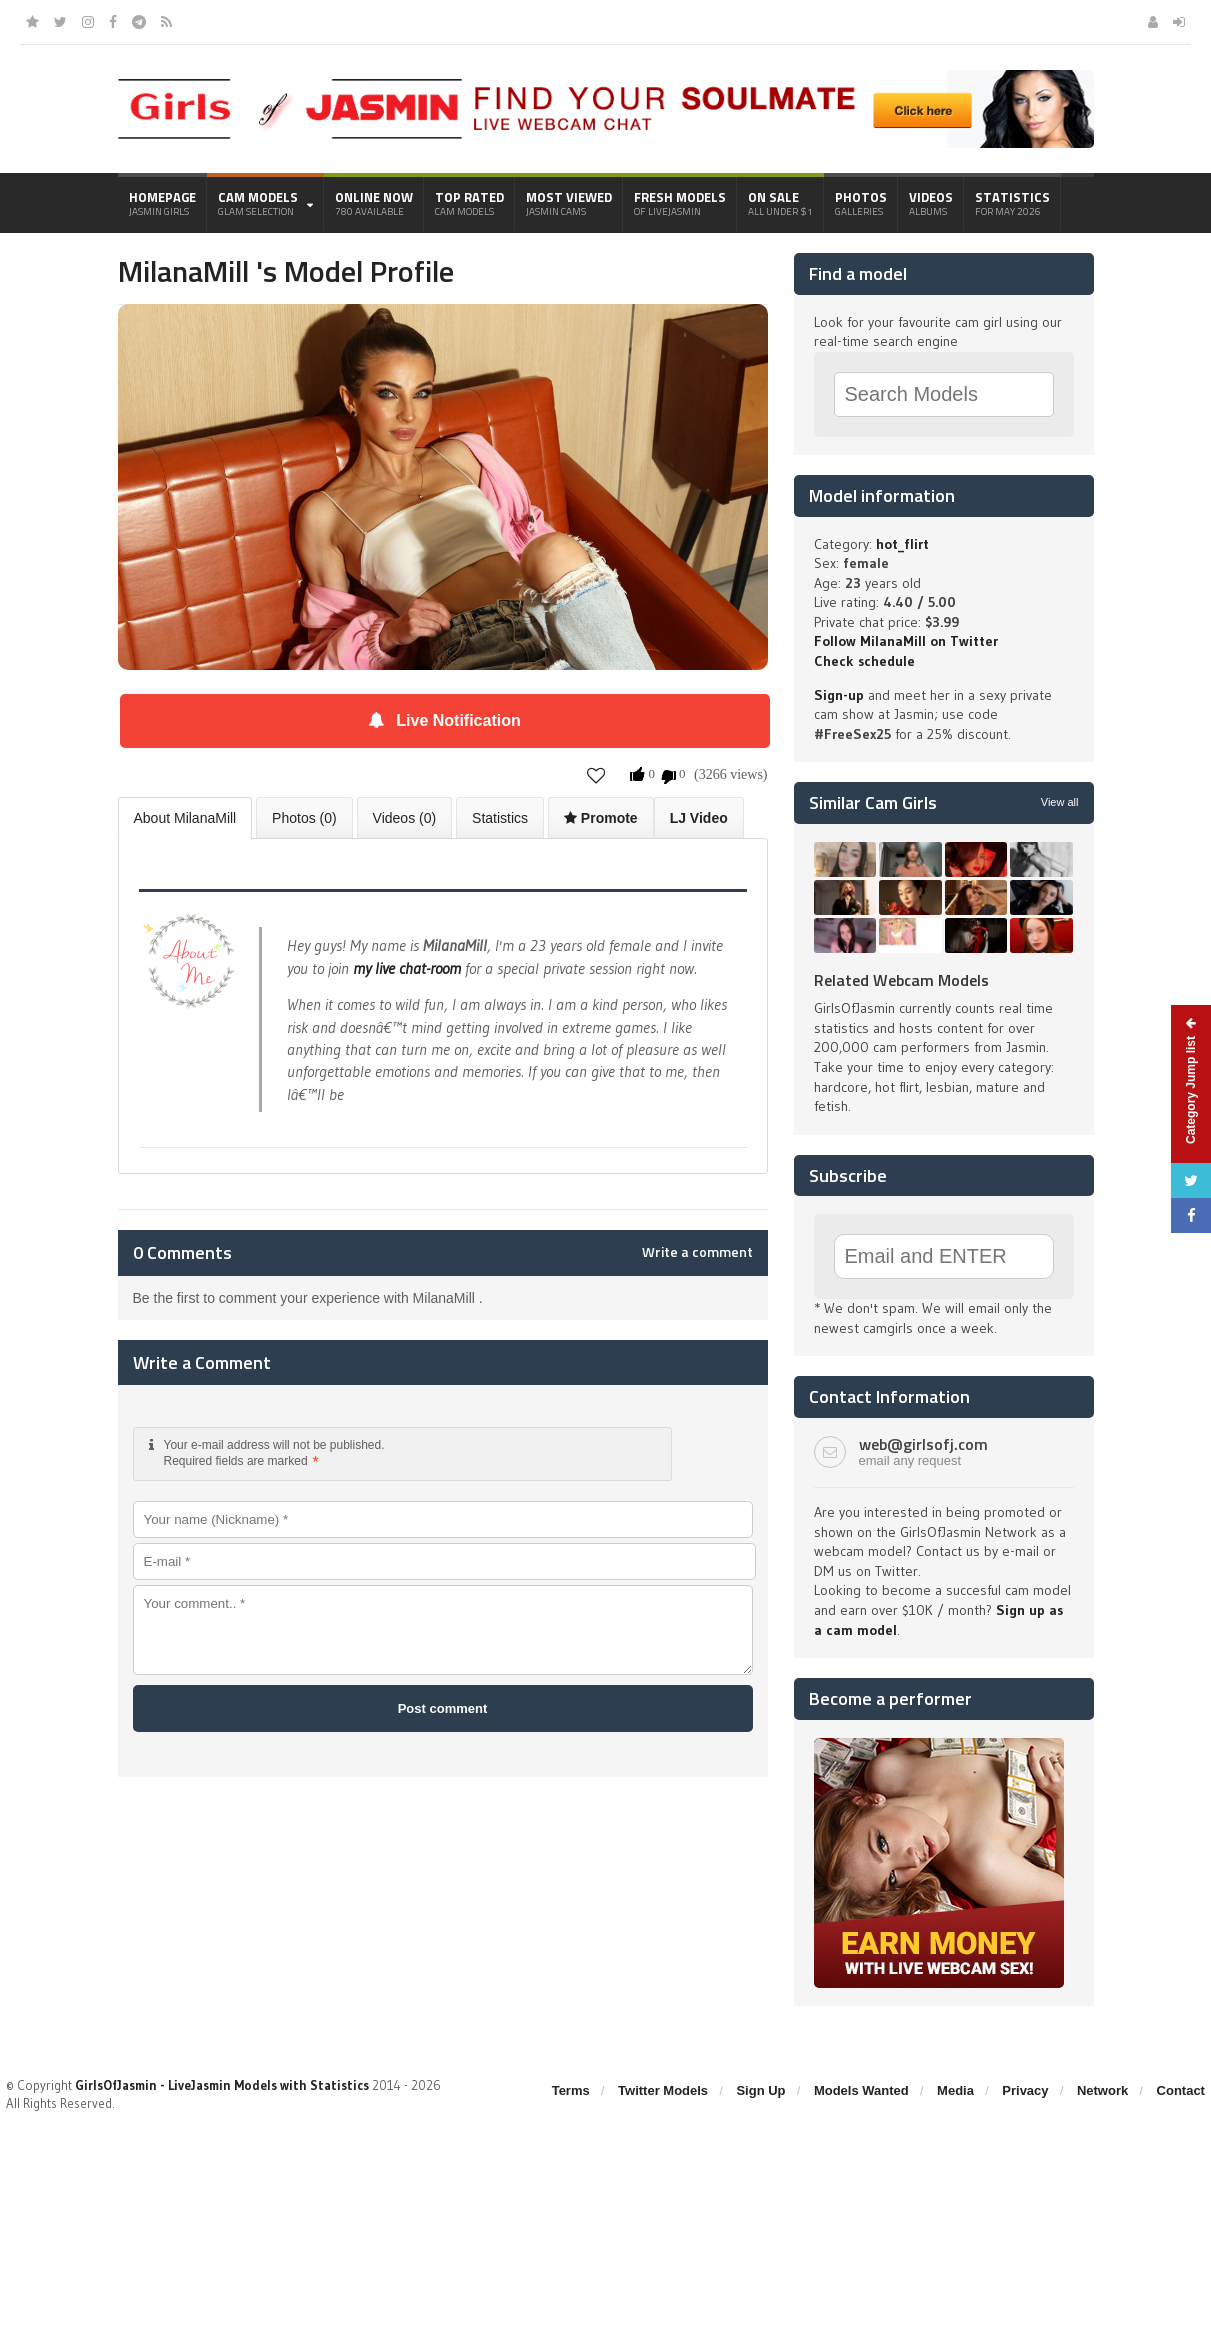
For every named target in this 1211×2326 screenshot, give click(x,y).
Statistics (1012, 203)
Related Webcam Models (901, 980)
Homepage (162, 203)
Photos (861, 203)
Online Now (374, 203)
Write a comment (697, 1252)
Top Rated (469, 203)
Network (1102, 2090)
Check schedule (864, 661)
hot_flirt (902, 544)
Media (955, 2090)
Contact (1181, 2090)
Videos (931, 203)
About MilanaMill (185, 818)
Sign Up (760, 2090)
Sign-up (839, 695)
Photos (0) (304, 818)
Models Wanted (861, 2090)
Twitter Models (663, 2090)
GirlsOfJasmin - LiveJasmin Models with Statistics (222, 2085)
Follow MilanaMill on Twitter (906, 641)
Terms (571, 2090)
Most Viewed (569, 203)
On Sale (780, 203)
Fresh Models (680, 203)
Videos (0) (405, 818)
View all (1060, 802)
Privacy (1025, 2090)
